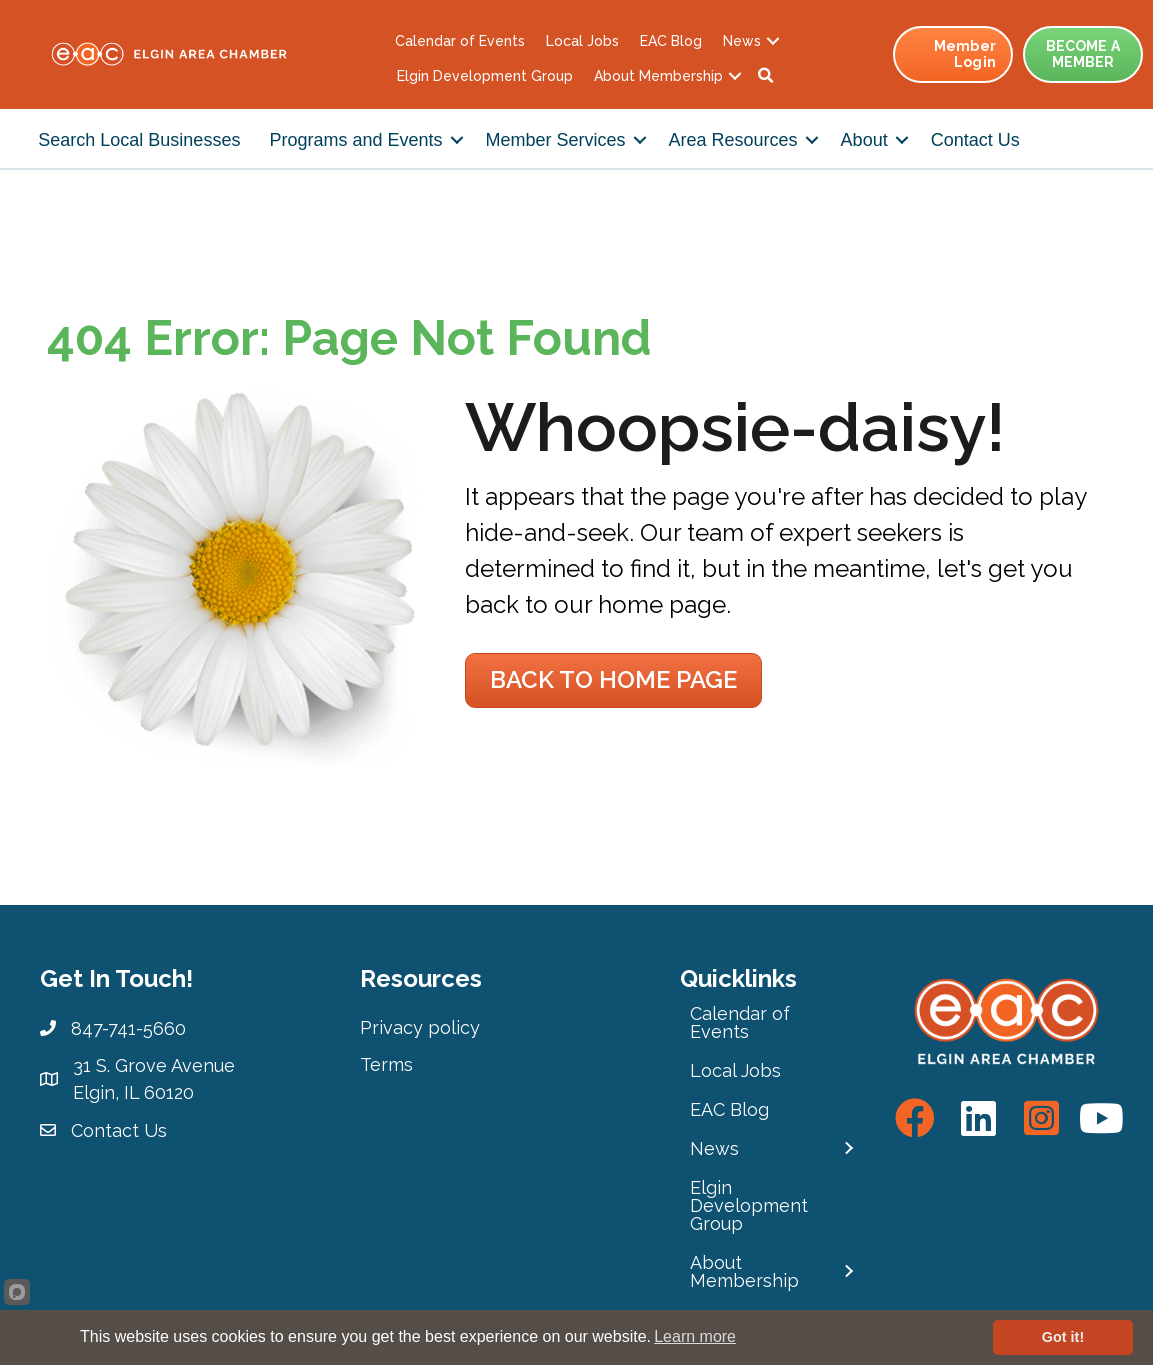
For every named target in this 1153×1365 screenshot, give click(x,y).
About (864, 140)
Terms (386, 1064)
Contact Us (975, 140)
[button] (766, 76)
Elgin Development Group (485, 76)
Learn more (695, 1336)
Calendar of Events (460, 41)
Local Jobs (582, 41)
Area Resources (733, 140)
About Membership (658, 76)
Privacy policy (420, 1027)
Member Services (556, 140)
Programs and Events (355, 140)
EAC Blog (671, 41)
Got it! (1063, 1337)
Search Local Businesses (139, 140)
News (742, 41)
